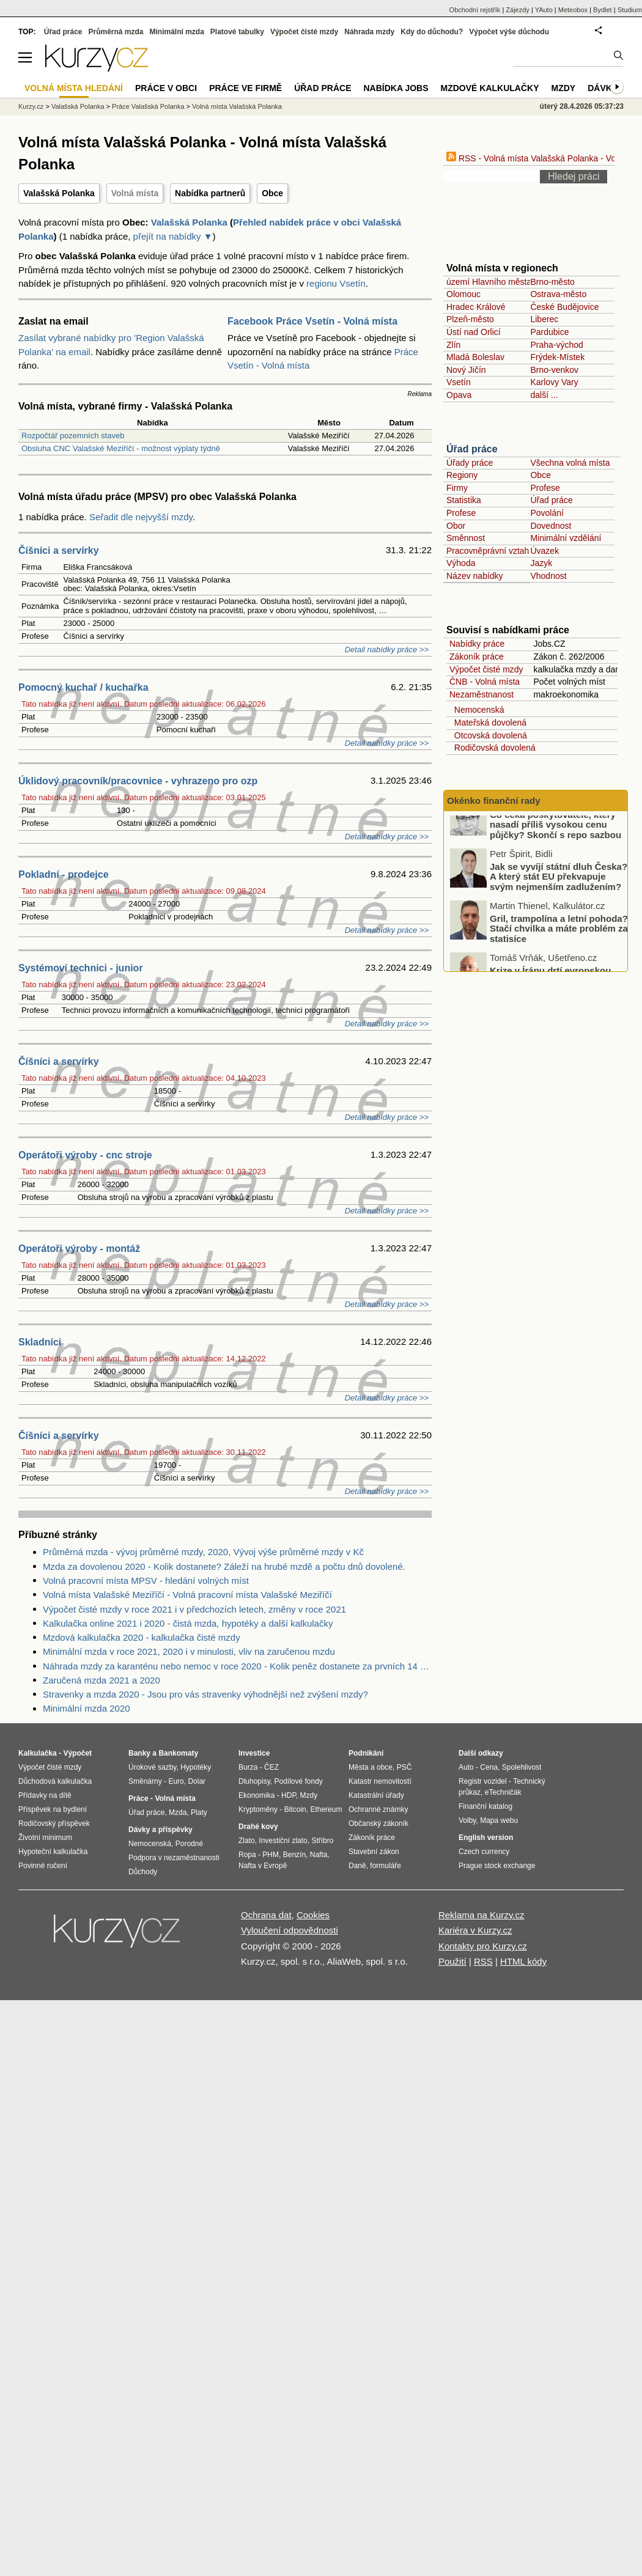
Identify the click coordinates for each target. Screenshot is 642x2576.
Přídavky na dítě (45, 1795)
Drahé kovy (258, 1826)
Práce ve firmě (245, 88)
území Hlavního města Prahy (501, 282)
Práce (138, 1798)
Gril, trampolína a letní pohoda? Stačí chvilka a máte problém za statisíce (559, 948)
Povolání (546, 513)
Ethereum (326, 1809)
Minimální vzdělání (565, 538)
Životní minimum (45, 1837)
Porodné (189, 1843)
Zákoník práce (476, 656)
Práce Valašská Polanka (148, 106)
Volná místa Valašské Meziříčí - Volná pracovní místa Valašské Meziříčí (187, 1594)
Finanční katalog (485, 1806)
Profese (544, 488)
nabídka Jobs (395, 88)
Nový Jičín (466, 370)
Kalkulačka (37, 1753)
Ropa (247, 1854)
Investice (254, 1753)
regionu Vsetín (336, 283)
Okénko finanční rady (494, 800)
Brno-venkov (554, 370)
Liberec (544, 319)
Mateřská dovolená (487, 722)
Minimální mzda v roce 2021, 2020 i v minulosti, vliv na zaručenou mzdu (189, 1651)
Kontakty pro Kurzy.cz (482, 1946)
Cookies (313, 1915)
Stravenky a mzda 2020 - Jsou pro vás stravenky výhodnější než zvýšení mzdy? (205, 1694)
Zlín (453, 345)
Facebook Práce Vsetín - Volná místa (312, 321)
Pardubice (549, 332)
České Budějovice (564, 307)
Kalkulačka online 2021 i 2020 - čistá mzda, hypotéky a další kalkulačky (188, 1623)
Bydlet (602, 9)
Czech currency (484, 1851)
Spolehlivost (522, 1767)
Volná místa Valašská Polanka (237, 106)
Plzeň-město (470, 319)
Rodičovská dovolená (492, 748)
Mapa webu (499, 1820)
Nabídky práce (476, 644)
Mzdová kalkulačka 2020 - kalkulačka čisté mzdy (141, 1637)
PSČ (404, 1767)
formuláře (385, 1865)
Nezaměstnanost (481, 694)
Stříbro (322, 1840)
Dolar (196, 1781)
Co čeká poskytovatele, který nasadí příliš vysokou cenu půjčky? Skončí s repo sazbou (555, 845)
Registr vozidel (483, 1781)
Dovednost (550, 526)
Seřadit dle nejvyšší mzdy (141, 517)
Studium (630, 9)
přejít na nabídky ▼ (173, 236)
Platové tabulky (237, 32)
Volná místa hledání (73, 88)
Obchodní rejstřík (475, 9)
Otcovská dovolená (488, 735)
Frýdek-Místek (557, 357)
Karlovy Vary (554, 382)
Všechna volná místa (570, 463)
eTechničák (503, 1792)
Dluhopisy (254, 1781)
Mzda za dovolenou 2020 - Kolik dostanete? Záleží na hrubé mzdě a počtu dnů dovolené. (224, 1566)
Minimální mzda (177, 32)
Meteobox (573, 9)
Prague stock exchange (497, 1865)
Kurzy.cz (30, 106)
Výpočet (77, 1753)
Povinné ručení (42, 1865)
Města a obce (371, 1767)
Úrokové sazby (152, 1767)
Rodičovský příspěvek (54, 1823)
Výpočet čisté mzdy (486, 669)
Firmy (457, 488)
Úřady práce (469, 463)
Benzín (294, 1854)
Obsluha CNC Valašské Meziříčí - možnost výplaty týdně (120, 448)
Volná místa (135, 193)
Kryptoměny (258, 1809)
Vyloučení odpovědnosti (289, 1930)
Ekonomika (256, 1795)
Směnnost (465, 538)
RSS (483, 1961)
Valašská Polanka (59, 193)
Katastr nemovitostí (380, 1781)
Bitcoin (295, 1809)
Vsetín (458, 382)
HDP (288, 1795)
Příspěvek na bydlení (52, 1809)
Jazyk (541, 563)
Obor (455, 526)
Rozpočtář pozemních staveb (72, 435)
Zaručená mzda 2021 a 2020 (101, 1680)
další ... (544, 395)
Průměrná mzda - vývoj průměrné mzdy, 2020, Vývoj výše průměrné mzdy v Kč (203, 1552)
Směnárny (145, 1781)
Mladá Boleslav (475, 357)
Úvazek (544, 551)
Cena (489, 1767)
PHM (270, 1854)
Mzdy (564, 88)
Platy (199, 1812)
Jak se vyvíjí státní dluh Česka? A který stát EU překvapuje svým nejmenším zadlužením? (558, 896)
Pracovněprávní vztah (487, 551)
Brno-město (552, 282)
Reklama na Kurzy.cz (481, 1915)
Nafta (319, 1854)
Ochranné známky (378, 1809)
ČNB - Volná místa (484, 681)
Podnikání (366, 1753)
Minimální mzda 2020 (86, 1708)
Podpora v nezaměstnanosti (174, 1857)
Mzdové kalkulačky (490, 88)
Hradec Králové (476, 307)
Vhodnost (548, 576)
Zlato (246, 1840)
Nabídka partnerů (210, 193)
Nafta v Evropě (262, 1865)
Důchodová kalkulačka (55, 1781)
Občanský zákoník (378, 1823)
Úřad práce (472, 449)
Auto (466, 1767)
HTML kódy (523, 1961)
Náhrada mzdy (369, 32)
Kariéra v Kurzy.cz (475, 1930)
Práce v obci (166, 88)
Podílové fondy (298, 1781)
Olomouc (463, 294)
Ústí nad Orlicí (473, 332)
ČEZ (271, 1767)
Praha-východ (556, 345)
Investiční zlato (283, 1840)
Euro (175, 1781)
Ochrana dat (266, 1915)
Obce (272, 193)
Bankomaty (178, 1753)
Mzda (177, 1812)
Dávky (603, 88)
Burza (247, 1767)
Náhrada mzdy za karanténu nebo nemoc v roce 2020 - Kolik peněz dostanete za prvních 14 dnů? (237, 1666)
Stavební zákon (374, 1851)
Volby (467, 1820)
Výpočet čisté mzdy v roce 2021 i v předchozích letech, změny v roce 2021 (194, 1609)
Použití (452, 1961)
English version (486, 1837)
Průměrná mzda (115, 32)
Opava (458, 395)
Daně (357, 1865)
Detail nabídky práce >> (387, 649)
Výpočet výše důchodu (509, 32)
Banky (139, 1753)
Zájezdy (517, 9)
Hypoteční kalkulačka (52, 1851)
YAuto (544, 9)
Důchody (142, 1872)
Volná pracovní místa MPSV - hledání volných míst (146, 1580)
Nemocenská (476, 710)
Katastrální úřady (376, 1795)
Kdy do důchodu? (431, 32)
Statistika (463, 500)
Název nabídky (474, 576)
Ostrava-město (558, 294)
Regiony (462, 475)
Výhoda (460, 563)
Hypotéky (195, 1767)
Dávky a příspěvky (160, 1829)
